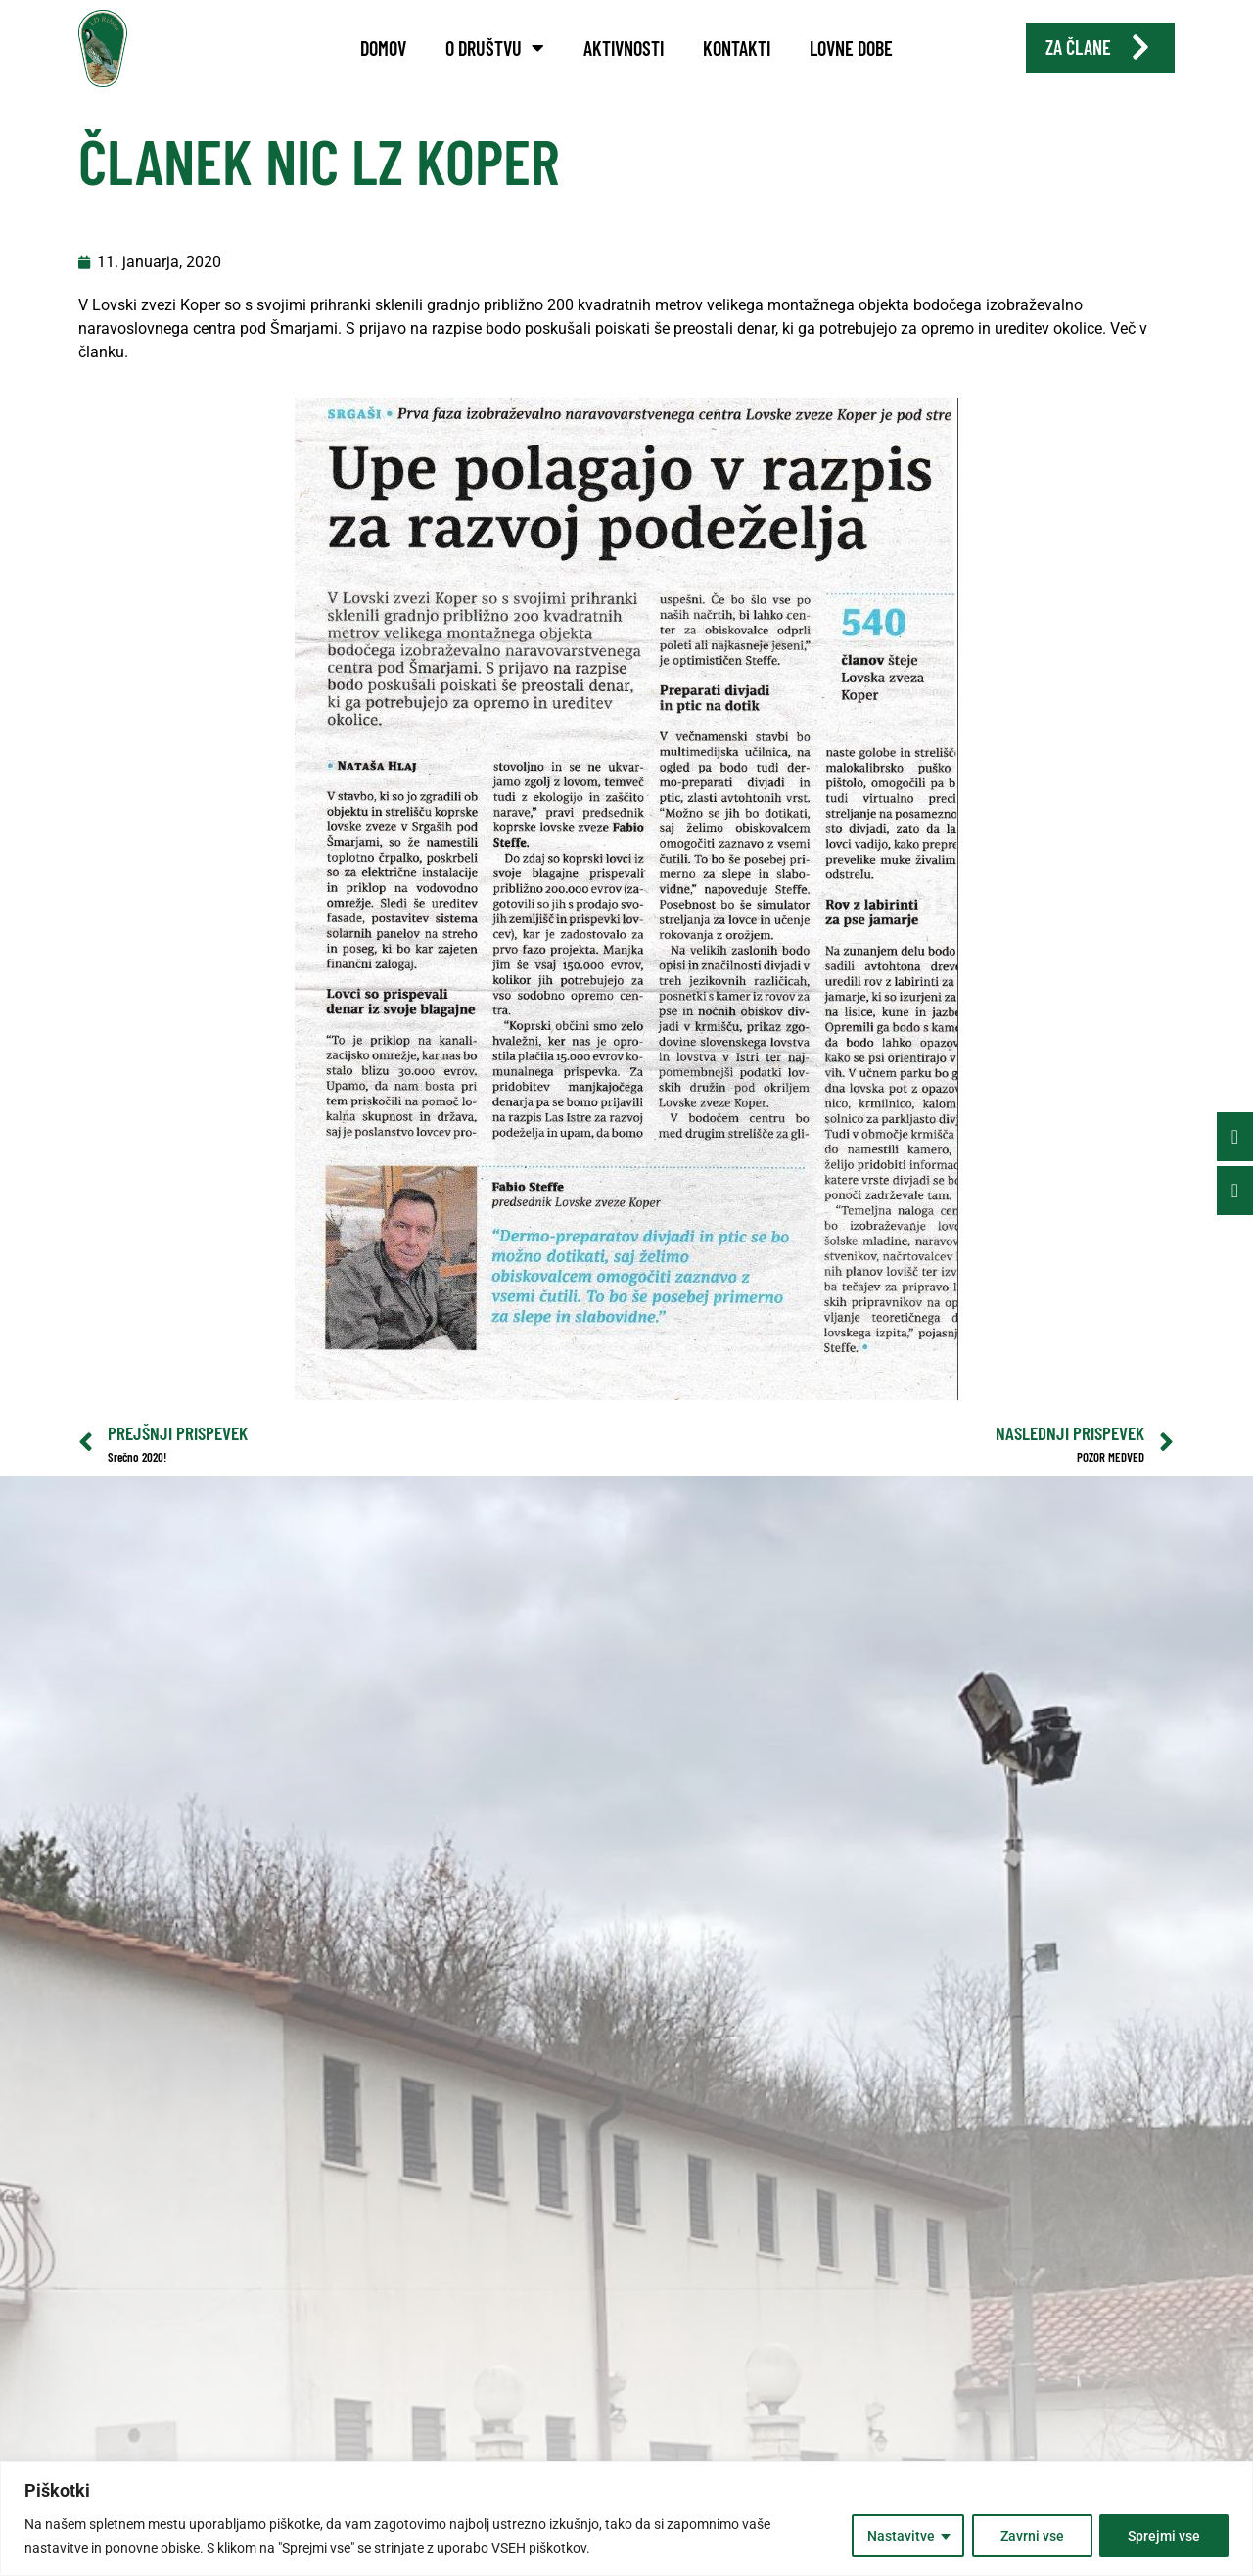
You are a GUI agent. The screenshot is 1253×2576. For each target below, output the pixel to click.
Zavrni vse (1031, 2536)
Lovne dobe (851, 48)
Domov (383, 48)
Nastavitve (900, 2536)
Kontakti (736, 48)
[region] (626, 2518)
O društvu (494, 48)
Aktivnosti (623, 48)
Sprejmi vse (1164, 2536)
